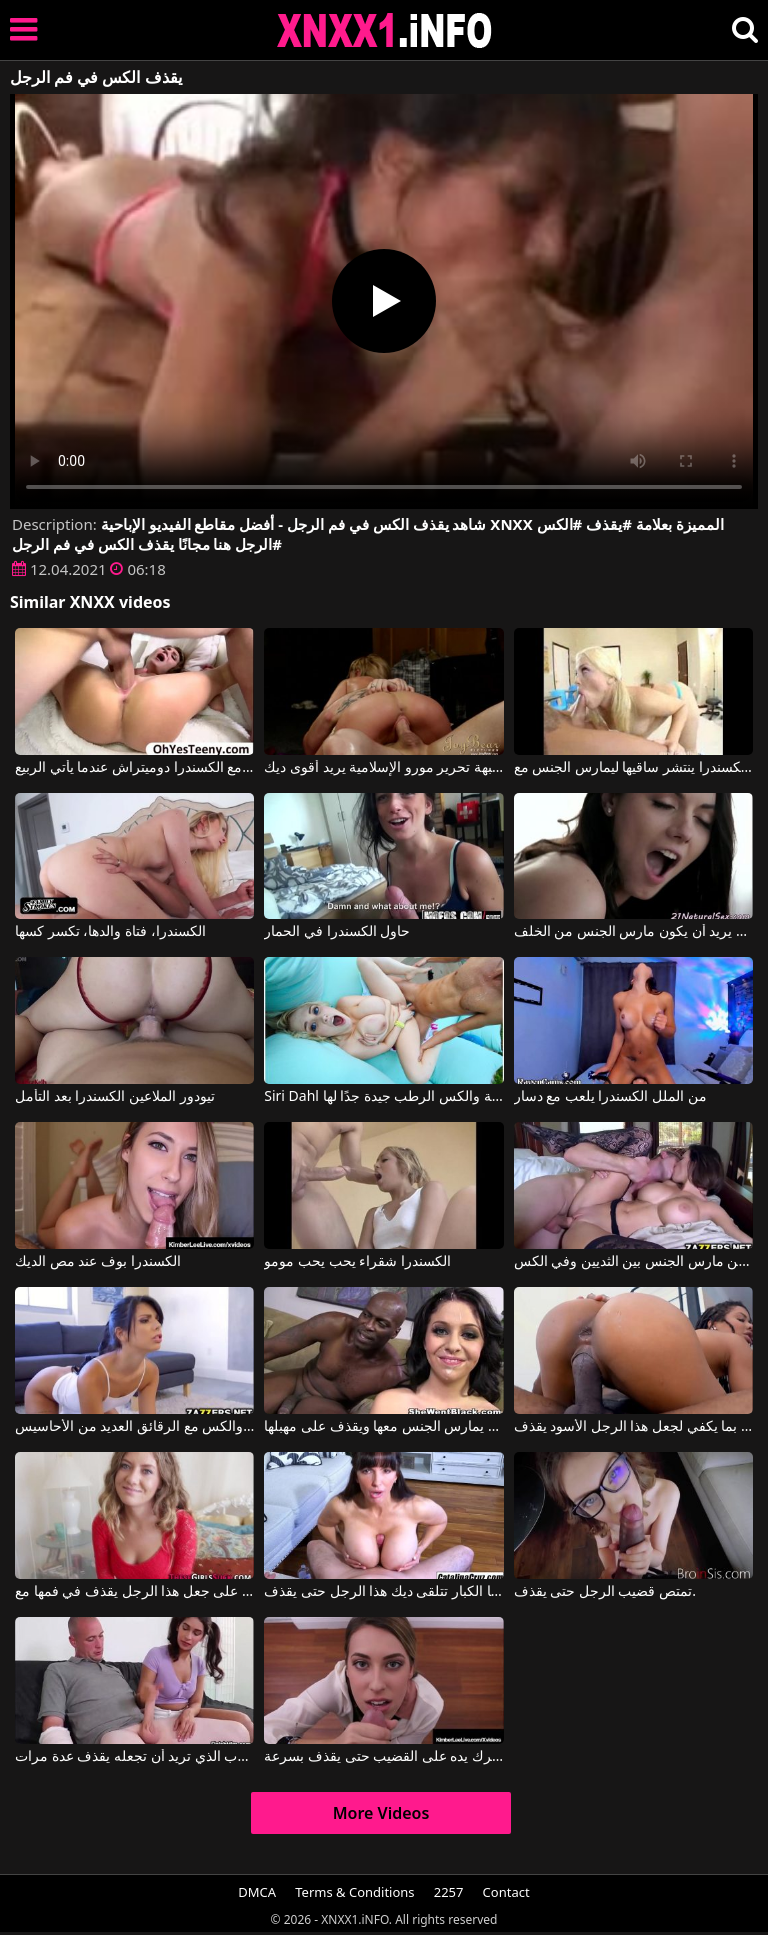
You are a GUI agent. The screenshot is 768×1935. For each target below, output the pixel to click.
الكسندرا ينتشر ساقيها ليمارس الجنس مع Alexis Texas (633, 768)
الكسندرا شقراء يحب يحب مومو (357, 1262)
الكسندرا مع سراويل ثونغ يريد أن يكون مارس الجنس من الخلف (633, 932)
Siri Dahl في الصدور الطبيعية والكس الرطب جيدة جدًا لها (383, 1097)
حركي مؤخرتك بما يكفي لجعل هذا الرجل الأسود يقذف (633, 1427)
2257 (449, 1892)
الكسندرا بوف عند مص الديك (98, 1262)
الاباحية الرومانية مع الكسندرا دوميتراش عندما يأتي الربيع (134, 768)
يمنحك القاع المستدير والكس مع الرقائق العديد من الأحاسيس (134, 1427)
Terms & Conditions (354, 1892)
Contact (506, 1892)
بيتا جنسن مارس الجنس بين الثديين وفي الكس (633, 1262)
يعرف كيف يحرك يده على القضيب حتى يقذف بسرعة (383, 1757)
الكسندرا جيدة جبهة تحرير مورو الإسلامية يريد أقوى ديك (383, 768)
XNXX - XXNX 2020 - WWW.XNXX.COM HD (385, 30)
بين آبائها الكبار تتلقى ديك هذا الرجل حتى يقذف (383, 1592)
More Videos (381, 1813)
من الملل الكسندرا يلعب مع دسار (610, 1097)
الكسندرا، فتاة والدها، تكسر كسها (110, 932)
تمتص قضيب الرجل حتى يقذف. (605, 1592)
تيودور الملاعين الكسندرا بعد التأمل (115, 1097)
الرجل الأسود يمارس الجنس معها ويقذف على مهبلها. (383, 1427)
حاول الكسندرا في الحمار (337, 932)
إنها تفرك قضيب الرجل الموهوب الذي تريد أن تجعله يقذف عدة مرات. (134, 1757)
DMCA (257, 1892)
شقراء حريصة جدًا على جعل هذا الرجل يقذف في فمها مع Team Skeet (134, 1592)
